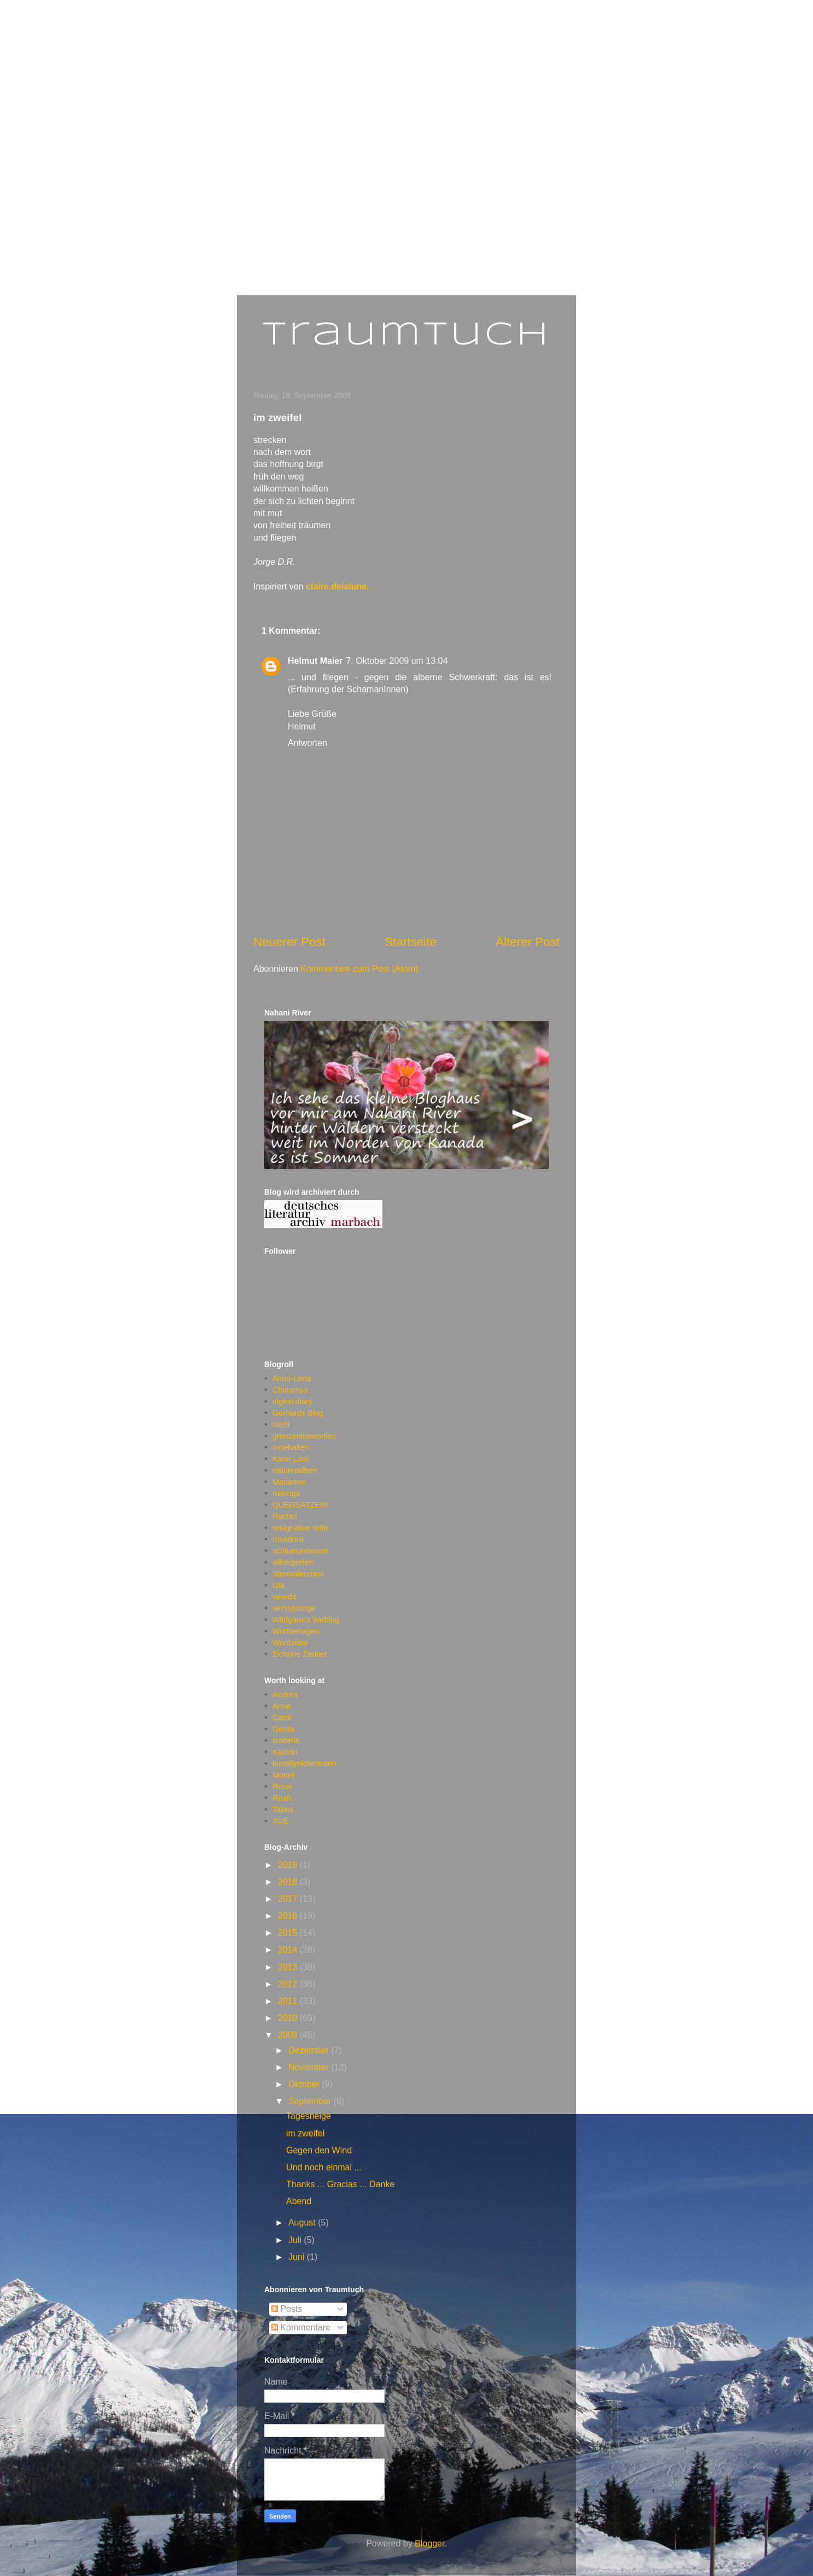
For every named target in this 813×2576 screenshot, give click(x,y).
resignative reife (300, 1527)
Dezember (309, 2050)
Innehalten (290, 1447)
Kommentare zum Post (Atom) (359, 968)
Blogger (429, 2543)
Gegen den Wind (319, 2150)
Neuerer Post (289, 942)
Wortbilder (290, 1642)
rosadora (288, 1539)
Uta (278, 1585)
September (311, 2101)
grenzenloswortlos (304, 1436)
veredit (284, 1596)
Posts (286, 2309)
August (303, 2222)
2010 (289, 2018)
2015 (289, 1932)
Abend (298, 2201)
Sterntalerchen (298, 1573)
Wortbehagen (296, 1631)
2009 (289, 2035)
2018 (289, 1881)
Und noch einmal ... (324, 2167)
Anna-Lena (291, 1378)
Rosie (282, 1786)
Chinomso (290, 1390)
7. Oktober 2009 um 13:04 (397, 660)
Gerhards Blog (297, 1413)
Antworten (307, 742)
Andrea (285, 1694)
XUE (280, 1820)
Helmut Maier (315, 660)
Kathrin (285, 1752)
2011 (289, 2001)
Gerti (280, 1424)
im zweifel (305, 2133)
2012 (289, 1984)
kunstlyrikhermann (304, 1763)
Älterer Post (528, 942)
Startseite (411, 942)
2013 (289, 1967)
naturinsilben (294, 1470)
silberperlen (292, 1562)
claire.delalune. (337, 586)
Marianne (288, 1481)
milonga (286, 1493)
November (309, 2067)
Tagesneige (308, 2116)
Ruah (281, 1798)
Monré (283, 1775)
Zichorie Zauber (300, 1654)
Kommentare (300, 2327)
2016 (289, 1915)
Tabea (283, 1809)
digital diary (292, 1401)
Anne (281, 1706)
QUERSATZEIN (300, 1504)
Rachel (284, 1516)
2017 (289, 1898)
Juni (297, 2257)
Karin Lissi (290, 1459)
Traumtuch (406, 335)
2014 (289, 1949)
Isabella (286, 1740)
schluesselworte (300, 1550)
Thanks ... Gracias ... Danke (340, 2184)
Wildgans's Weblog (305, 1619)
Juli (296, 2240)
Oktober (305, 2084)
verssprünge (294, 1608)
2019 (289, 1865)
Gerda (283, 1729)
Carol (281, 1717)
